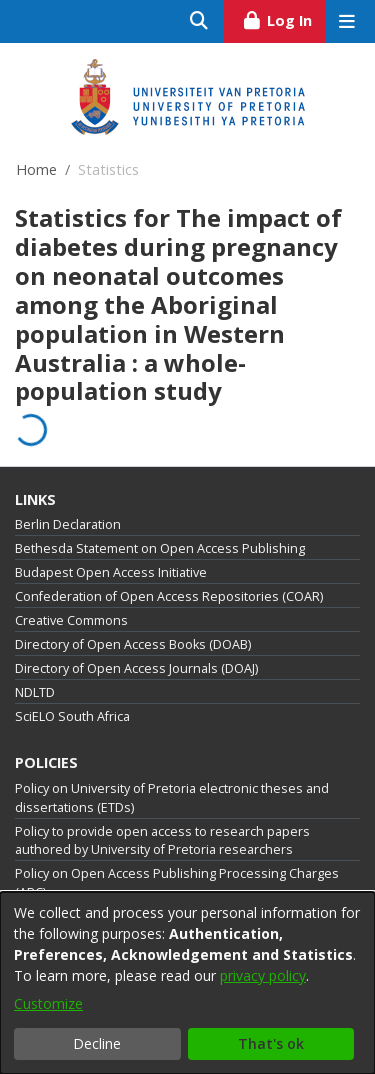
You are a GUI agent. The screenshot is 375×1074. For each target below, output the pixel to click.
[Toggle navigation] (346, 21)
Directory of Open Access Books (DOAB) (133, 644)
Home (36, 169)
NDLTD (35, 692)
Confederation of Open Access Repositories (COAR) (169, 596)
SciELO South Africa (72, 716)
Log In (283, 18)
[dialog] (187, 983)
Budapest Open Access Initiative (111, 572)
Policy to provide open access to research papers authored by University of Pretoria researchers (162, 841)
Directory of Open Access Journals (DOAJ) (136, 668)
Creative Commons (71, 620)
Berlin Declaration (68, 524)
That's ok (271, 1043)
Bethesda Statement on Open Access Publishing (160, 548)
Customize (48, 1003)
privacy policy (263, 975)
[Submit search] (199, 21)
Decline (97, 1043)
